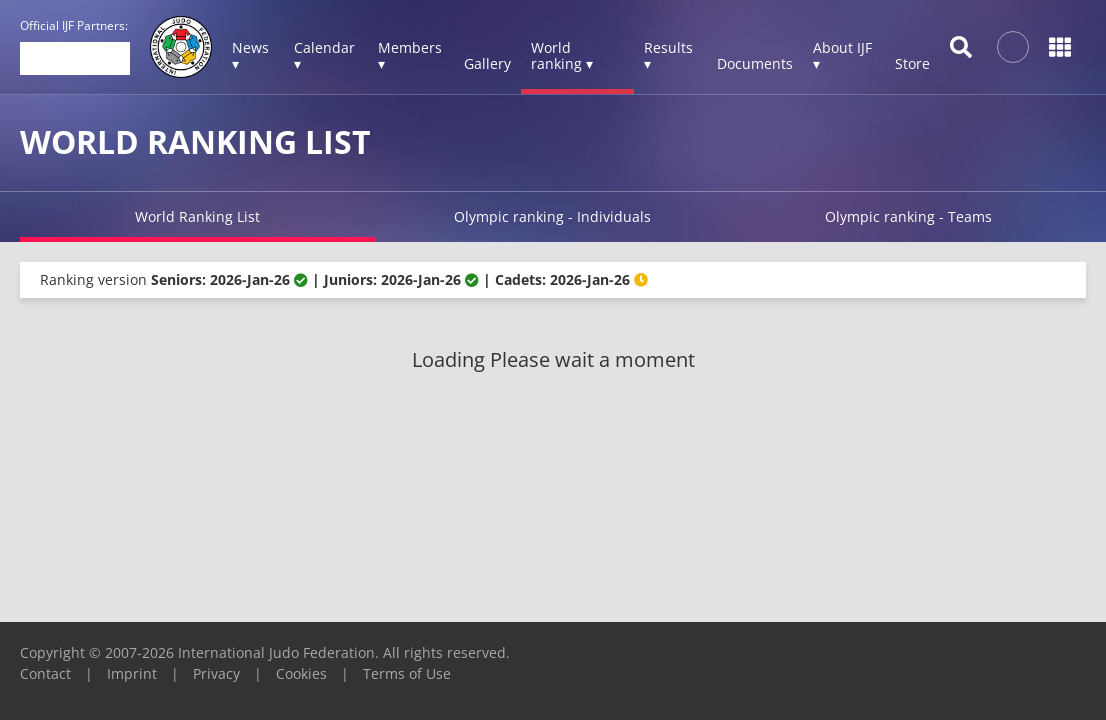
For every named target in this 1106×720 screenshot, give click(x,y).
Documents (755, 63)
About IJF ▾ (842, 55)
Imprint (132, 673)
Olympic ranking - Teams (908, 216)
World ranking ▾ (562, 55)
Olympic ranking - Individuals (552, 216)
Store (912, 63)
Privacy (216, 673)
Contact (45, 673)
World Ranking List (197, 216)
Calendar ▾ (324, 55)
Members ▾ (410, 55)
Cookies (301, 673)
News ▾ (250, 55)
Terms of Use (407, 673)
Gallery (487, 63)
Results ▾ (668, 55)
